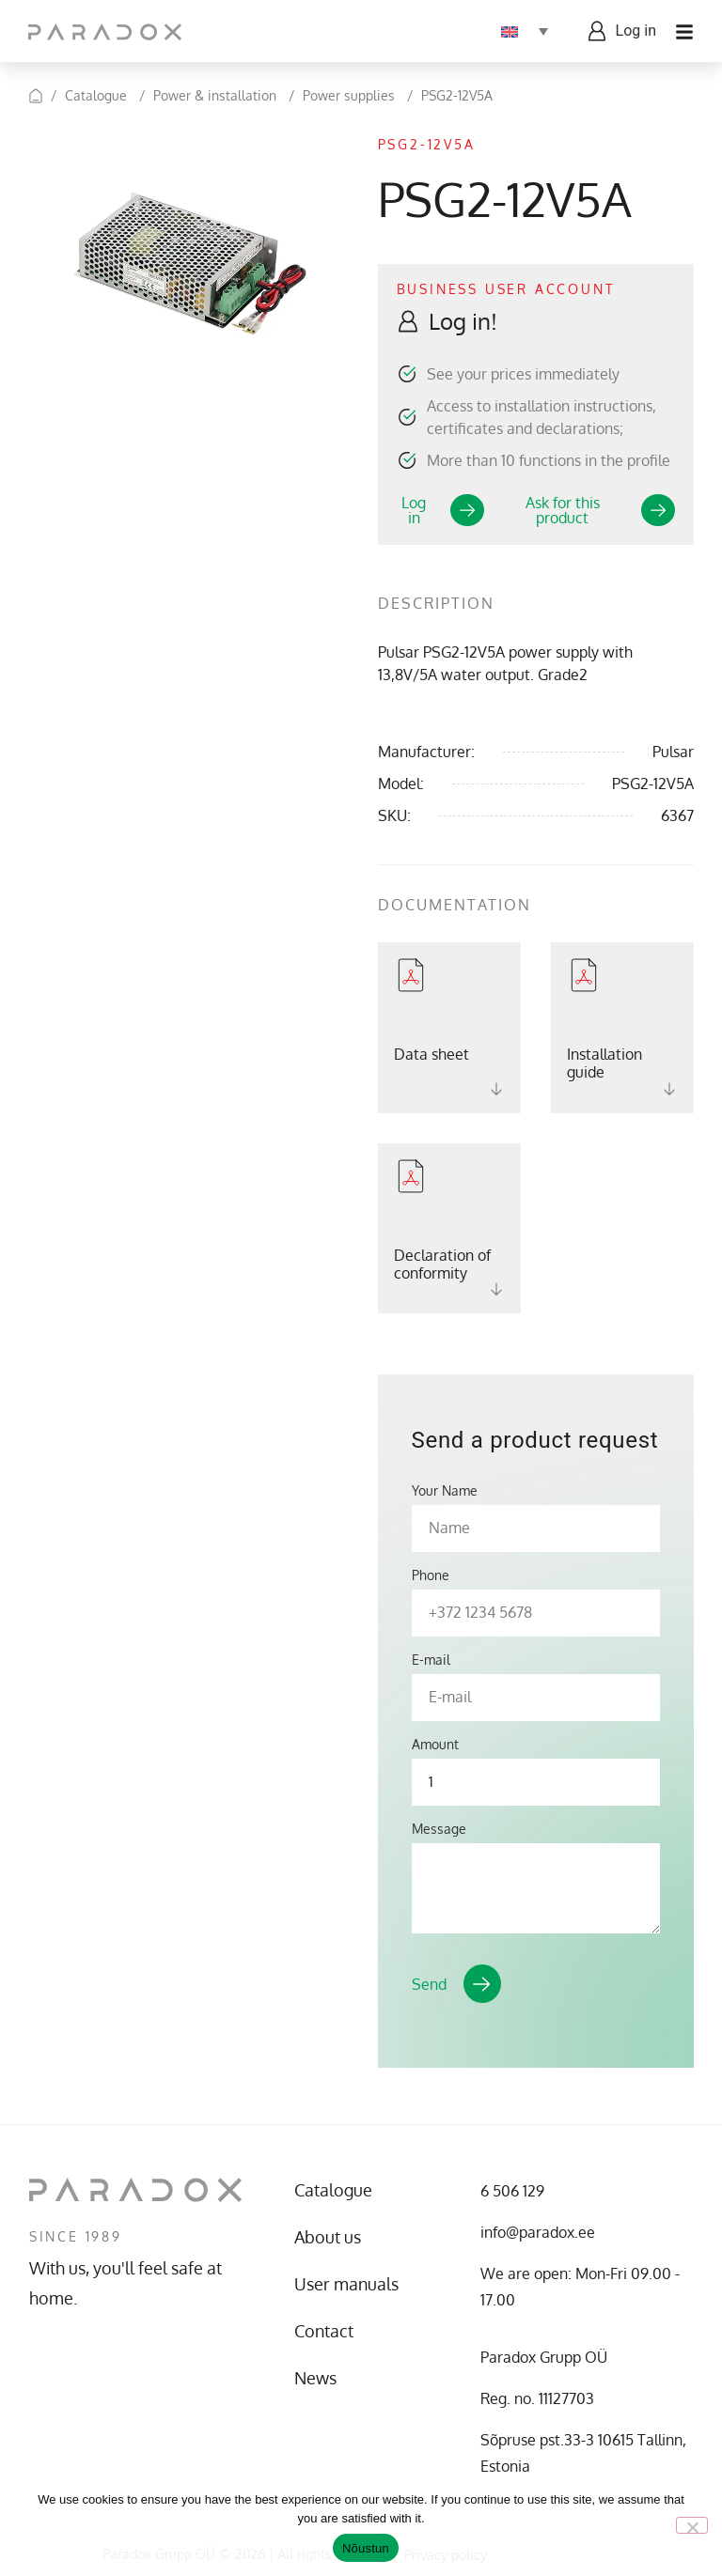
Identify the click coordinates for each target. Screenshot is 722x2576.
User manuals (346, 2283)
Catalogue (96, 95)
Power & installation (214, 95)
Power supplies (349, 95)
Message (439, 1829)
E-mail (431, 1660)
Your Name (445, 1490)
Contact (323, 2330)
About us (327, 2237)
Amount (435, 1744)
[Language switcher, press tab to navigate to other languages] (524, 31)
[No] (692, 2525)
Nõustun (365, 2548)
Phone (430, 1575)
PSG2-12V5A (457, 95)
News (315, 2377)
